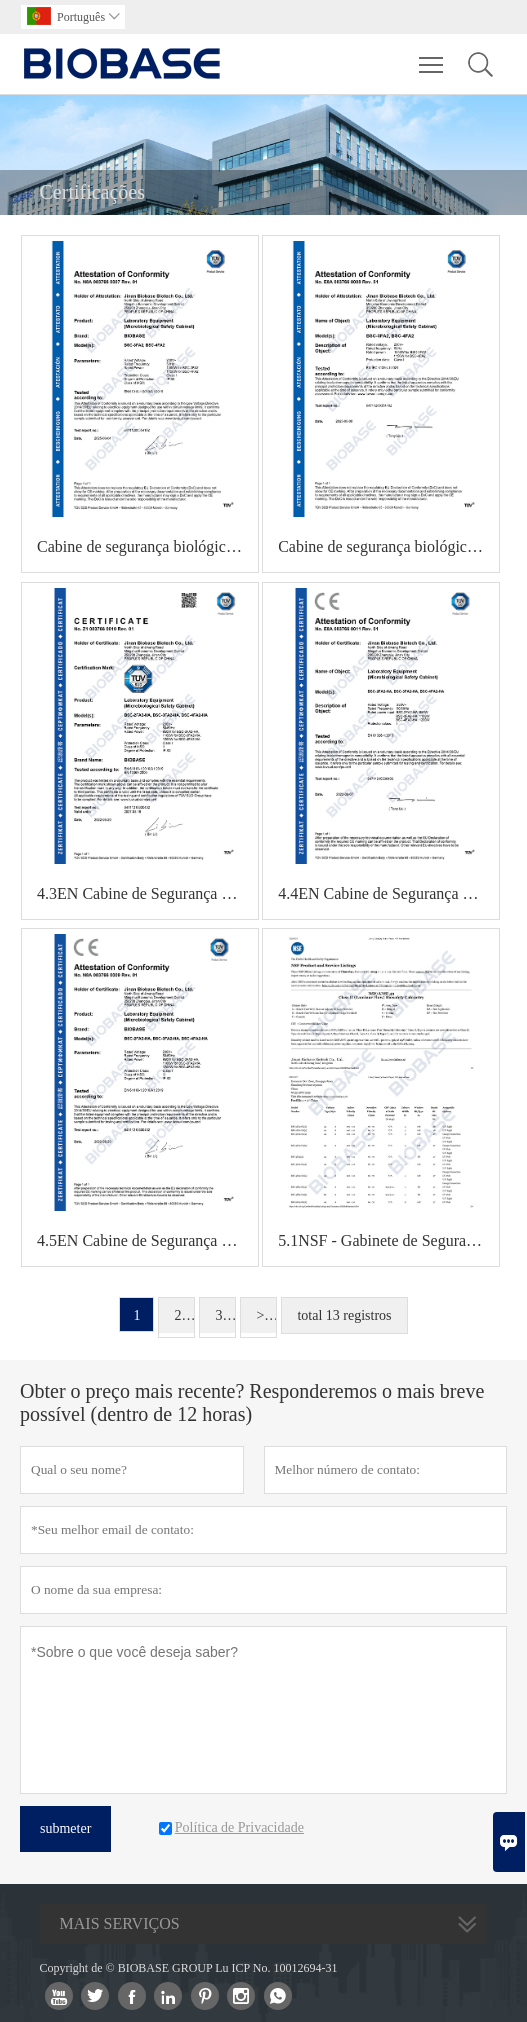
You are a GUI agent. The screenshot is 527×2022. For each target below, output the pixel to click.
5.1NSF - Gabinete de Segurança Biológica (388, 1240)
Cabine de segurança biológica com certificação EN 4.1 (147, 546)
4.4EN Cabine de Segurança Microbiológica (388, 893)
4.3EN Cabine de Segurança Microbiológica (147, 893)
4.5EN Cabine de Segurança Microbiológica (147, 1240)
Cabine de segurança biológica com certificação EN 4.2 (388, 546)
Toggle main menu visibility (432, 55)
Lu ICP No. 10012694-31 (276, 1968)
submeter (65, 1828)
